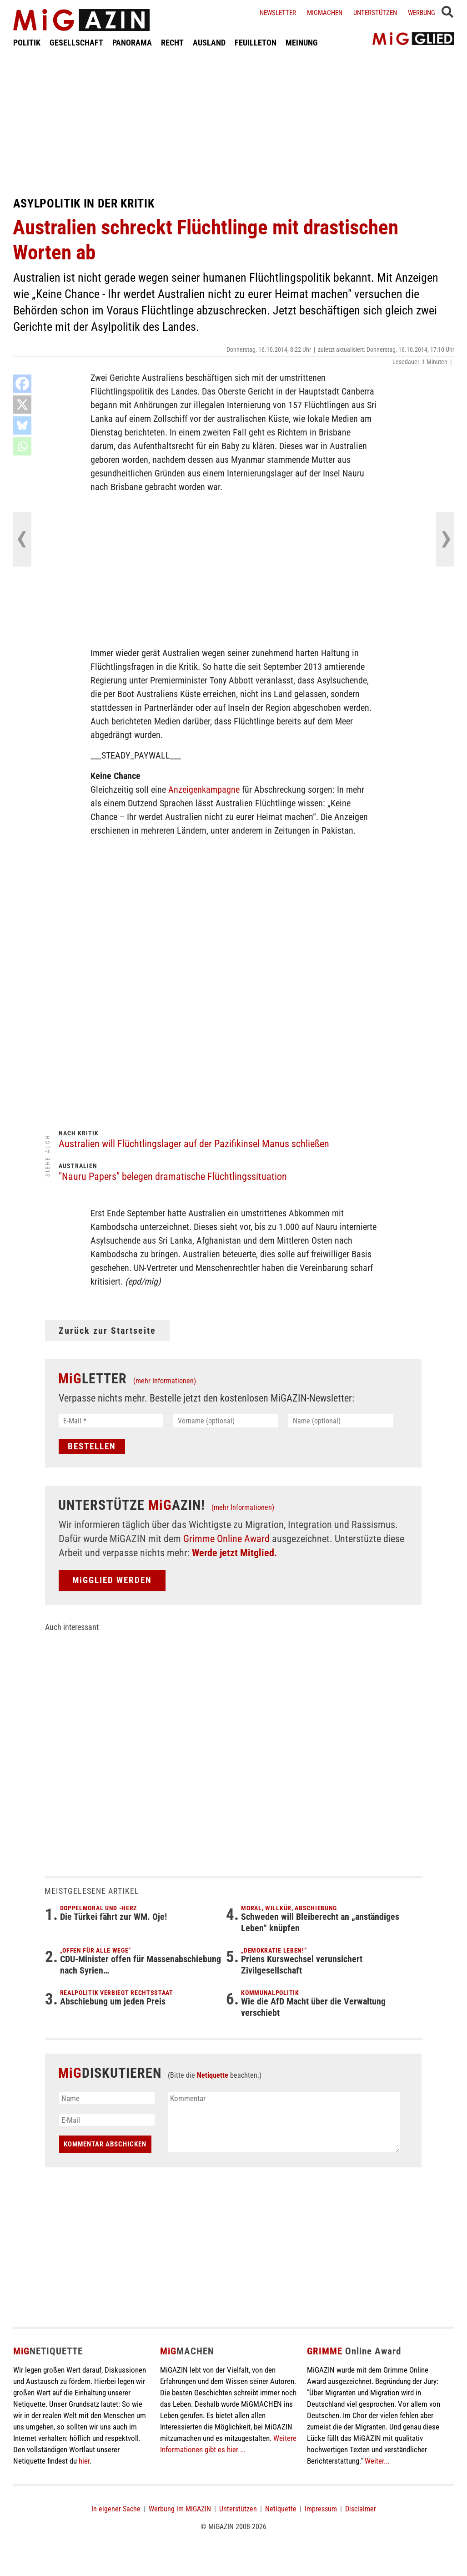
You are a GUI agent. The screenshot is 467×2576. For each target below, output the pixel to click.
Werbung (421, 13)
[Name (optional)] (340, 1420)
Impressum (321, 2509)
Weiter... (377, 2460)
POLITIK (26, 42)
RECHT (172, 42)
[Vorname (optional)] (225, 1420)
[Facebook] (22, 384)
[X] (22, 404)
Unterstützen (375, 13)
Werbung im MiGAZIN (180, 2509)
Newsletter (278, 13)
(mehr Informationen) (164, 1381)
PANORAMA (132, 42)
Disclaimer (360, 2509)
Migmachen (324, 13)
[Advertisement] (233, 122)
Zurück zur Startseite (107, 1330)
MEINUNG (302, 42)
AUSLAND (209, 42)
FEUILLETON (255, 42)
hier (84, 2460)
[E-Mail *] (111, 1420)
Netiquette (212, 2075)
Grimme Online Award (226, 1538)
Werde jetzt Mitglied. (234, 1553)
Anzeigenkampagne (204, 789)
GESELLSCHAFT (76, 42)
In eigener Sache (116, 2509)
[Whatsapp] (22, 446)
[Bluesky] (22, 425)
